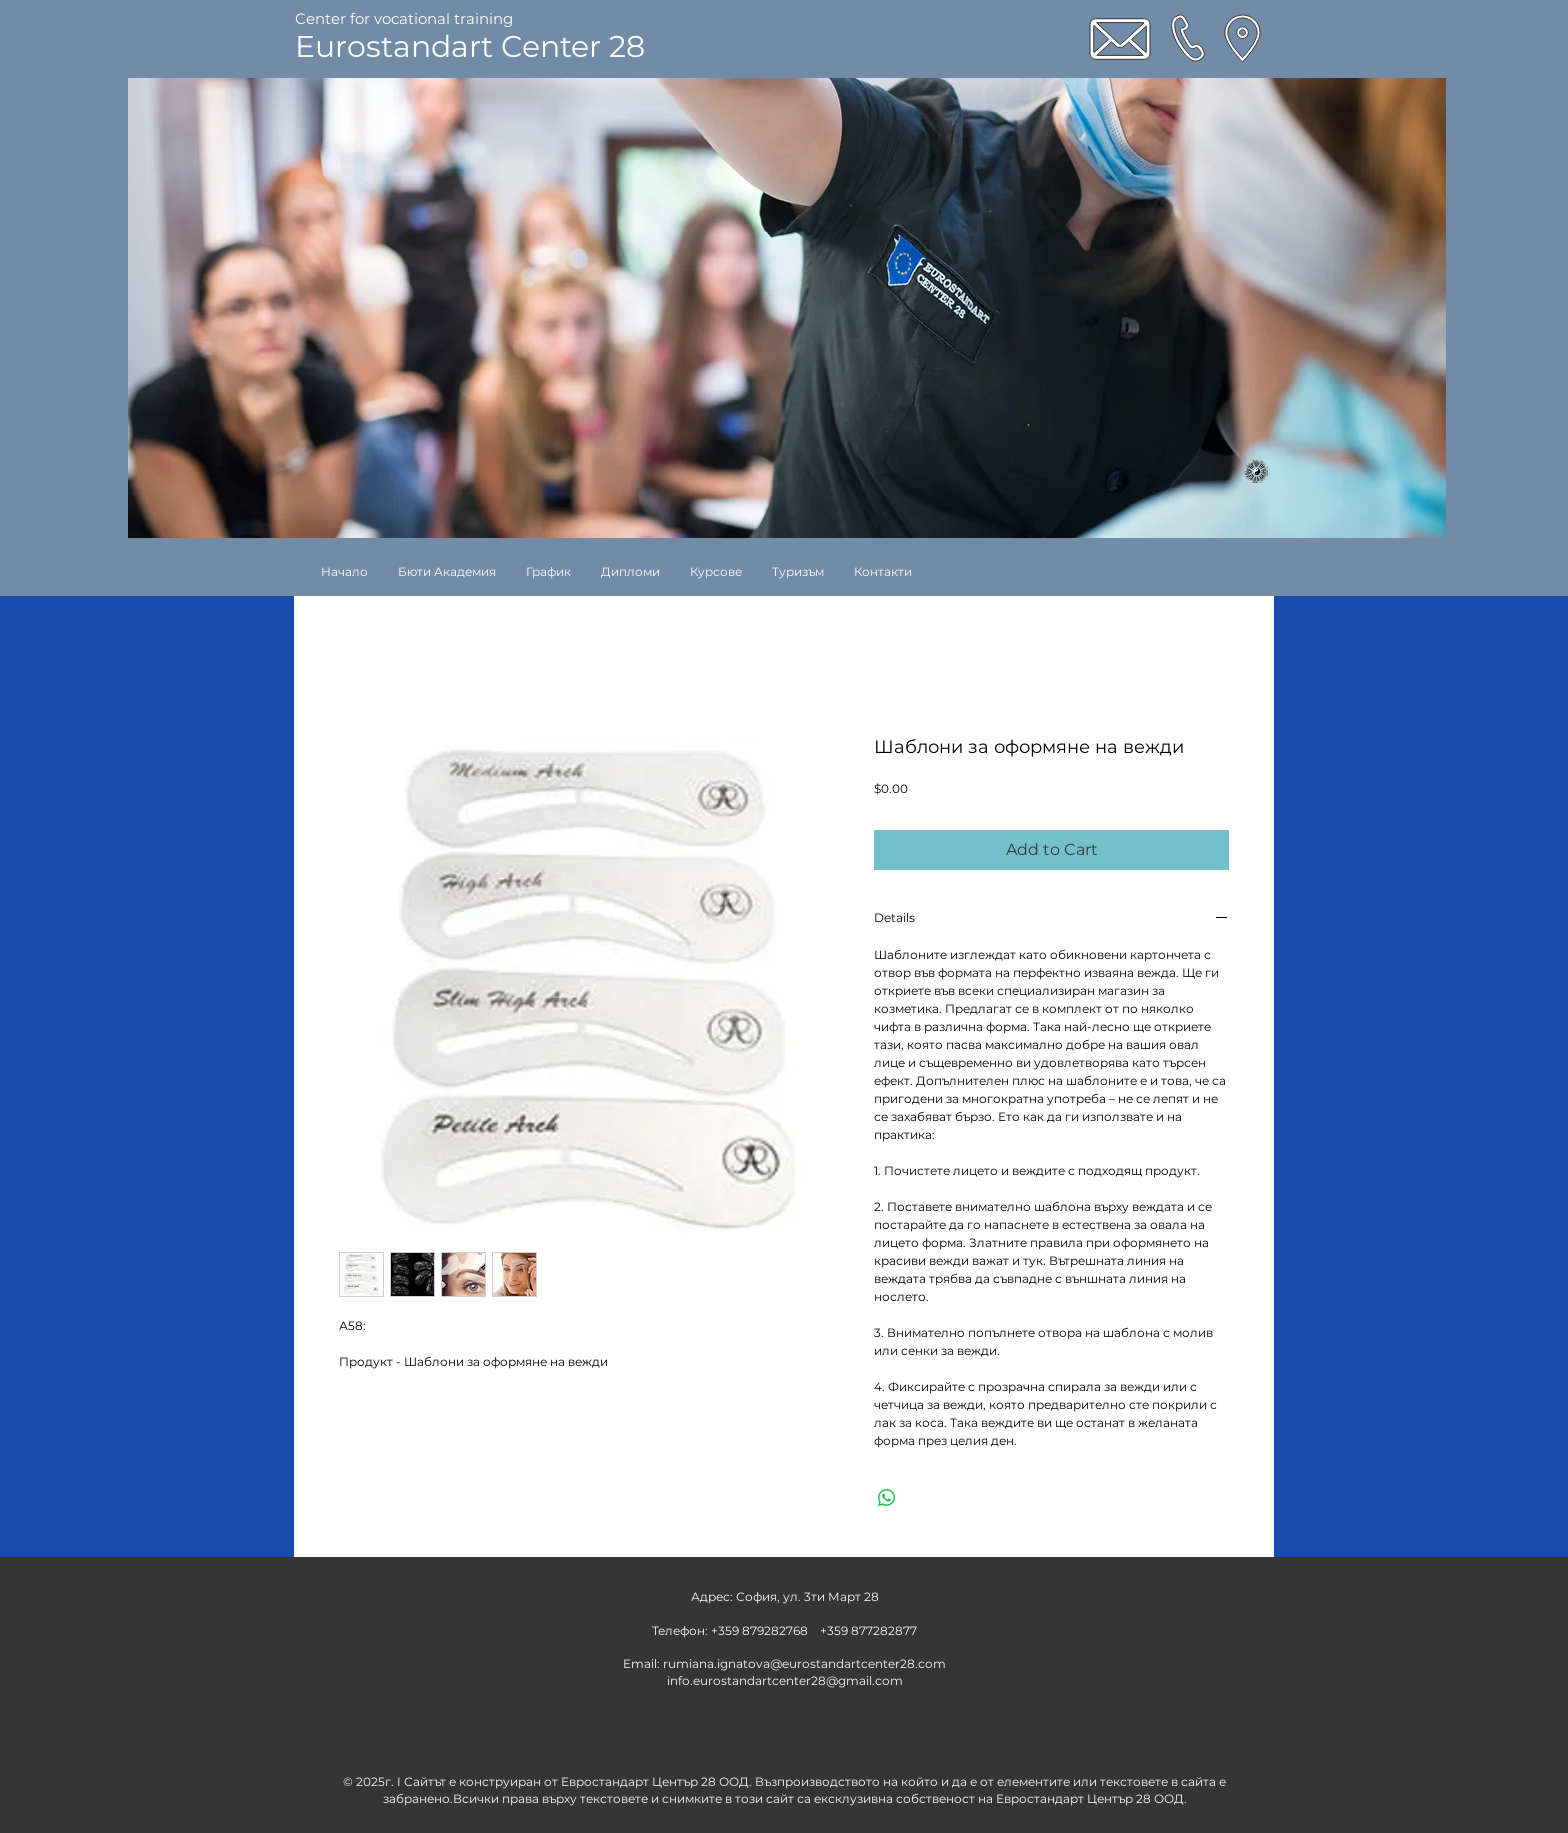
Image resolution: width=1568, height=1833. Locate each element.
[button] (716, 571)
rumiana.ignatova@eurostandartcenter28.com (804, 1663)
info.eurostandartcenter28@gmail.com (785, 1680)
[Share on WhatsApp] (887, 1498)
